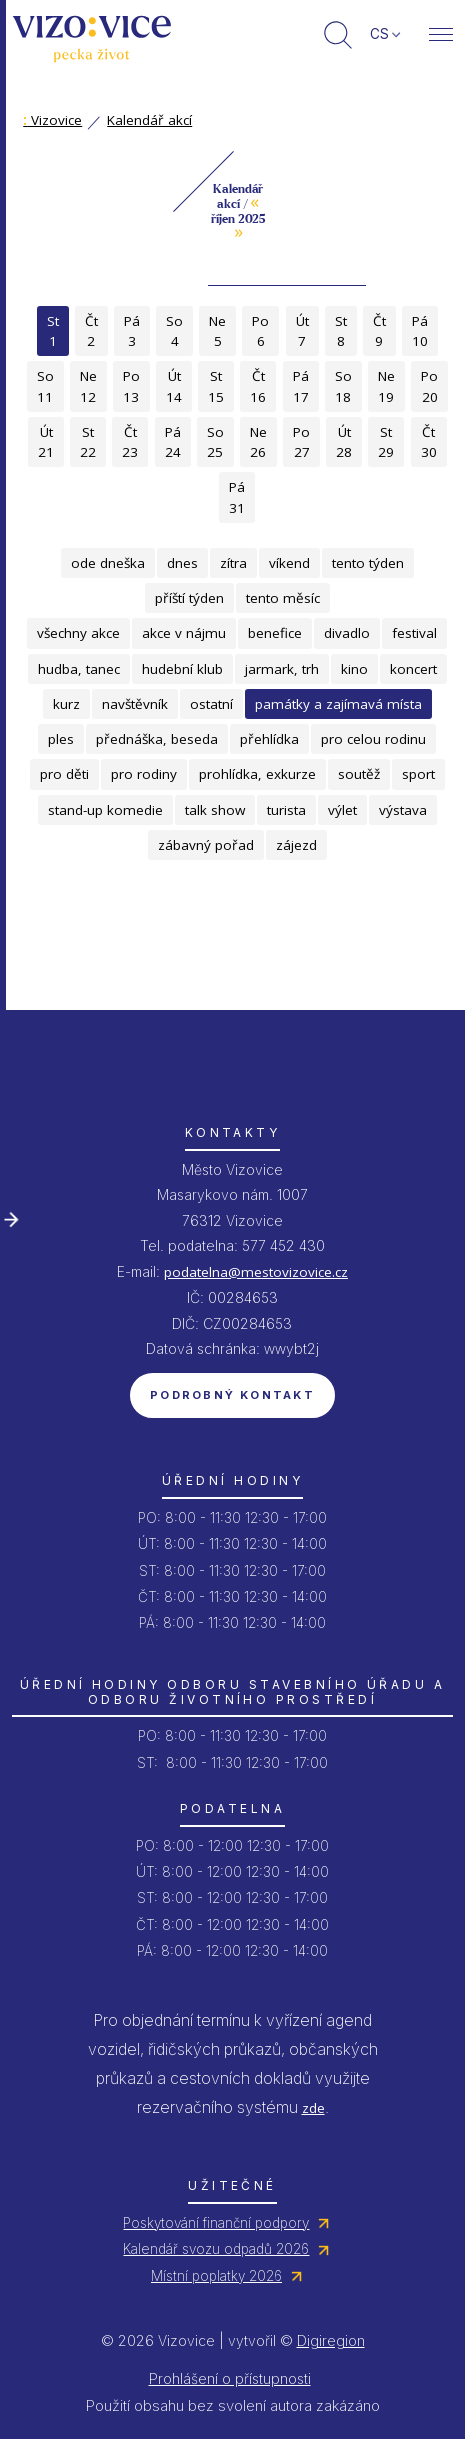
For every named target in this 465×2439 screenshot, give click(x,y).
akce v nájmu (184, 633)
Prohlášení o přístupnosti (230, 2378)
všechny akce (78, 633)
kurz (66, 704)
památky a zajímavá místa (338, 704)
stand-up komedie (105, 810)
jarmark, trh (282, 669)
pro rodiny (144, 774)
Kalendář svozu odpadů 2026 (216, 2249)
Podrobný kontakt (232, 1395)
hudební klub (182, 669)
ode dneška (108, 563)
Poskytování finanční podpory (216, 2223)
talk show (215, 810)
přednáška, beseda (157, 739)
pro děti (64, 774)
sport (418, 774)
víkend (289, 563)
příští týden (189, 598)
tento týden (368, 563)
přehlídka (269, 739)
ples (61, 739)
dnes (182, 563)
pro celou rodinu (373, 739)
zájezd (296, 845)
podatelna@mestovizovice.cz (256, 1272)
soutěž (359, 774)
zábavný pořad (206, 845)
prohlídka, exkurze (257, 774)
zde (313, 2108)
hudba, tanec (79, 669)
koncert (413, 669)
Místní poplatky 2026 (216, 2276)
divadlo (347, 633)
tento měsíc (283, 598)
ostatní (211, 704)
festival (414, 633)
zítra (233, 563)
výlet (342, 810)
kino (354, 669)
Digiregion (331, 2340)
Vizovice (52, 120)
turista (286, 810)
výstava (403, 810)
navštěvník (135, 704)
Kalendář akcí (149, 120)
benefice (275, 633)
